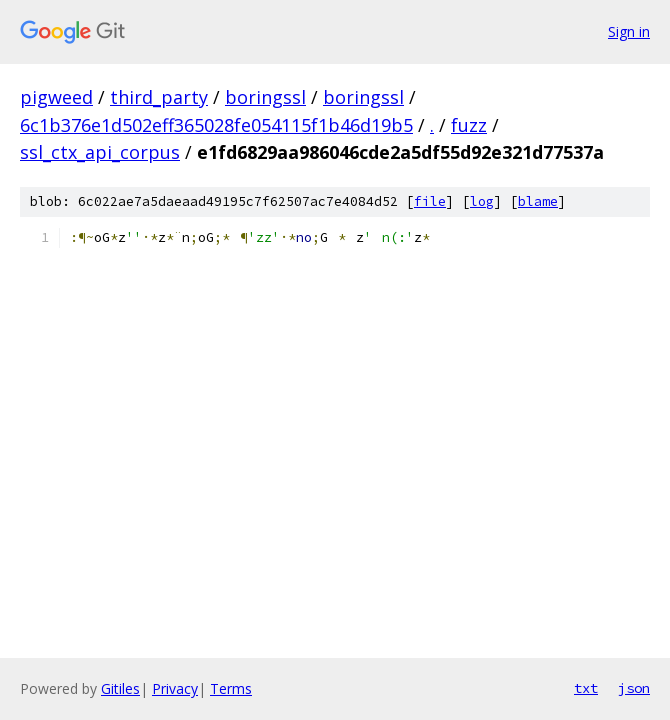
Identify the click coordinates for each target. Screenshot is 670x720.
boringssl (265, 97)
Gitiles (120, 688)
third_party (159, 97)
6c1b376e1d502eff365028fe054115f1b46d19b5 (216, 125)
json (634, 688)
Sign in (629, 31)
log (482, 201)
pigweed (56, 97)
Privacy (175, 688)
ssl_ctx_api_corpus (100, 152)
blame (538, 201)
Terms (231, 688)
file (430, 201)
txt (586, 688)
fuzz (469, 125)
